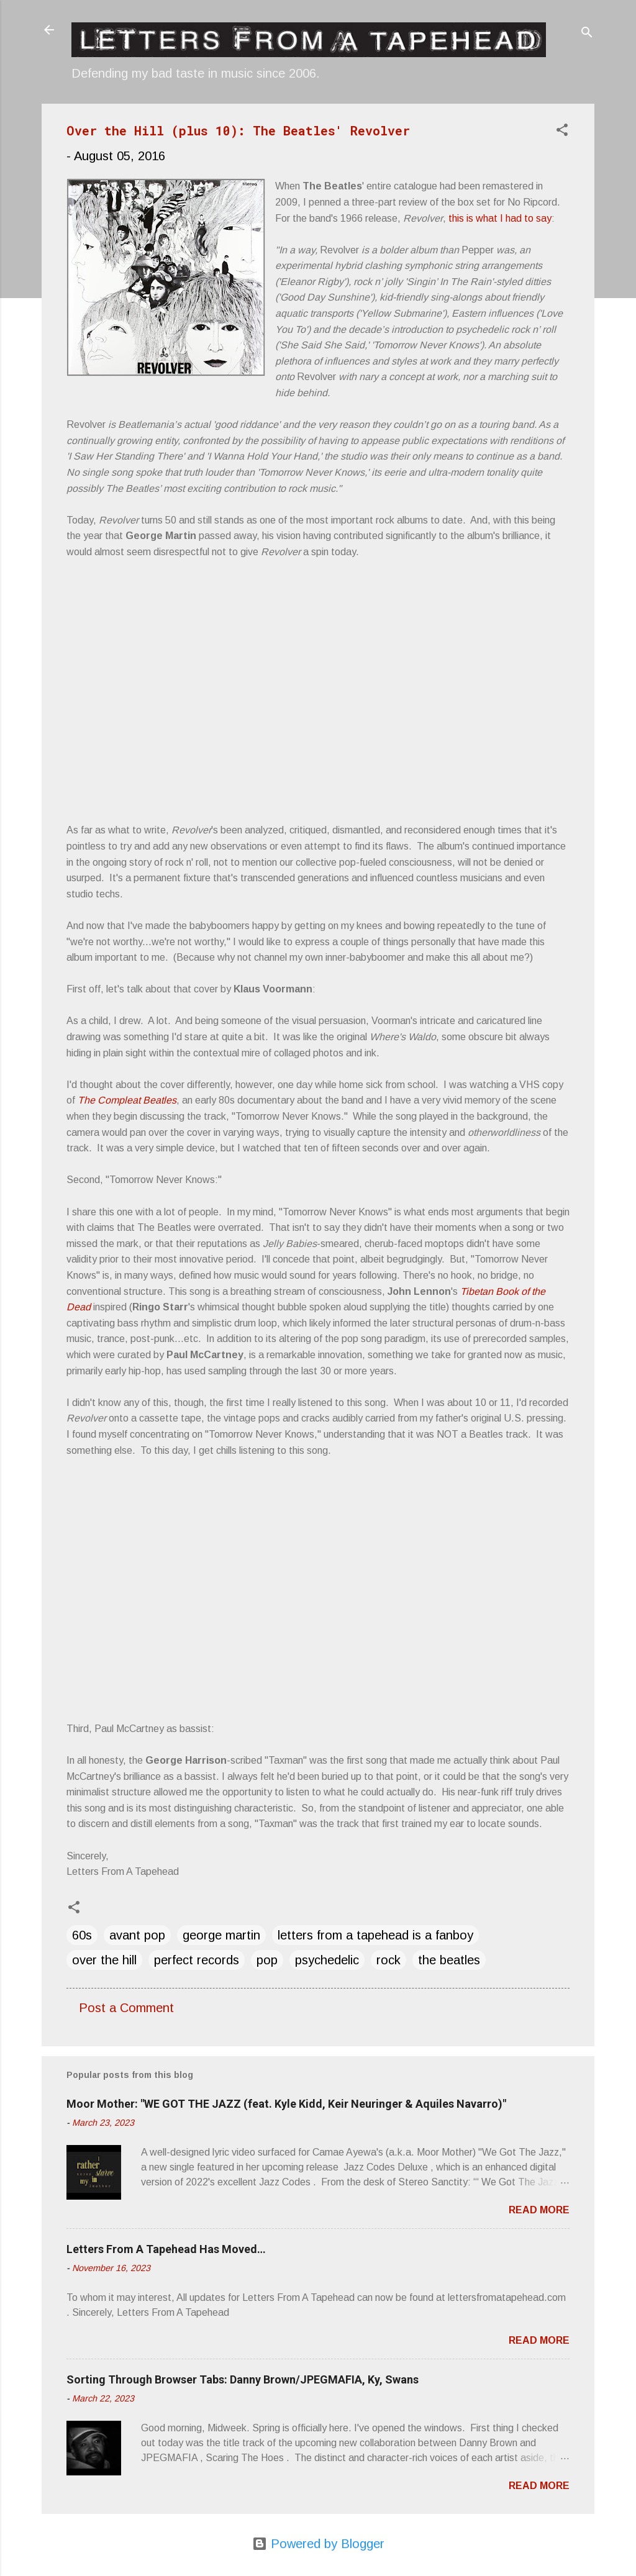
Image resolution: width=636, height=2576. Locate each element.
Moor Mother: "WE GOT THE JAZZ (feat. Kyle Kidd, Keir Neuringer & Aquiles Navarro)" (286, 2103)
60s (82, 1935)
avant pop (137, 1935)
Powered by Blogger (318, 2544)
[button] (562, 131)
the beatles (449, 1960)
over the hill (104, 1960)
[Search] (586, 34)
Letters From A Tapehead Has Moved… (166, 2249)
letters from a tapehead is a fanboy (375, 1935)
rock (388, 1960)
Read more (539, 2210)
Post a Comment (126, 2008)
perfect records (196, 1960)
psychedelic (327, 1960)
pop (267, 1960)
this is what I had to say (500, 218)
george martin (221, 1935)
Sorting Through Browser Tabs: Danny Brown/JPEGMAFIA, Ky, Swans (242, 2379)
